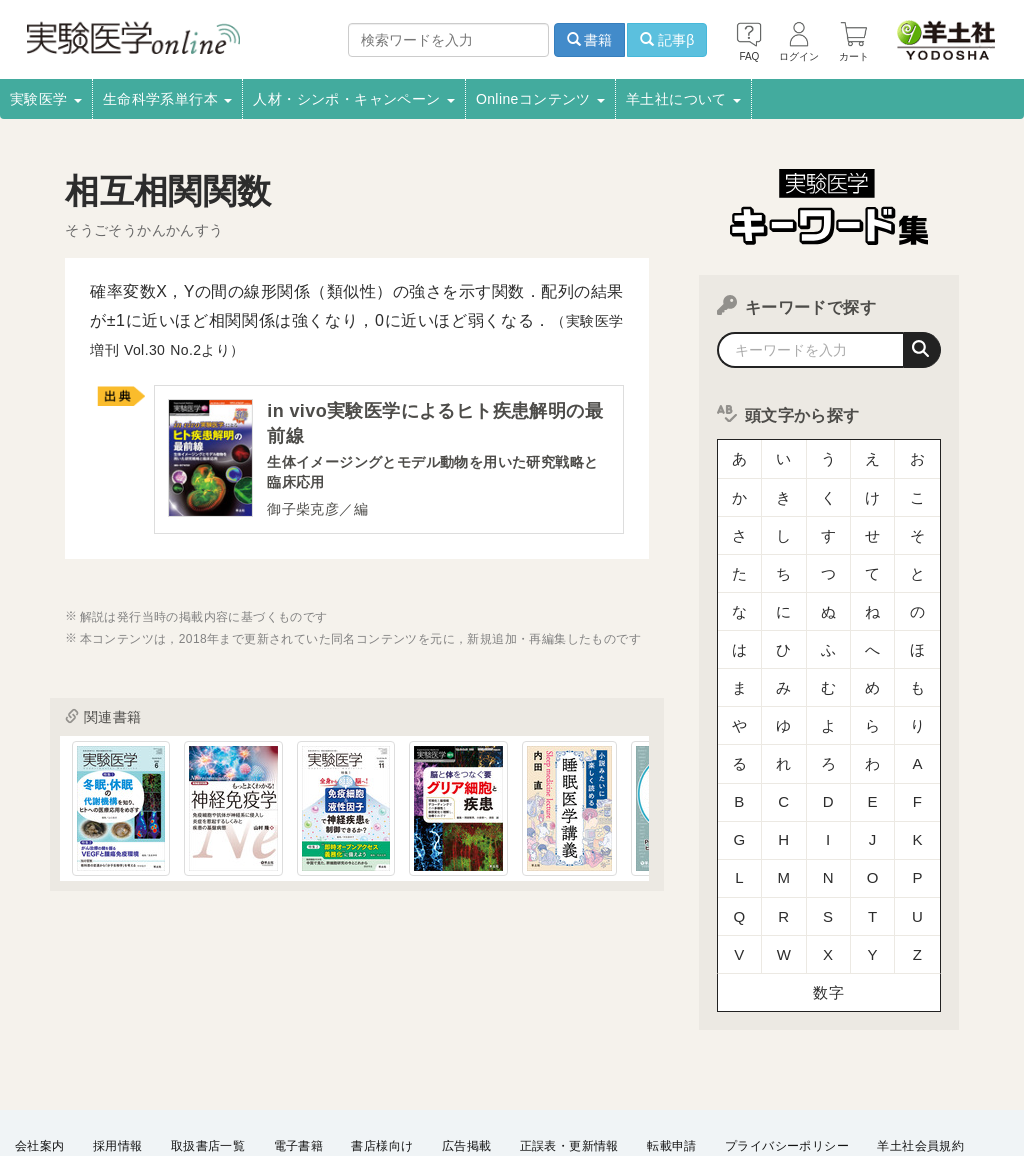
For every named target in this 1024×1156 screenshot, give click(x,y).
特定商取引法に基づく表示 (292, 1082)
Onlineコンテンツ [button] (540, 99)
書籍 (590, 40)
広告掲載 (467, 1055)
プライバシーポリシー (787, 1055)
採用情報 (118, 1055)
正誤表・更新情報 (569, 1055)
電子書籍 (299, 1055)
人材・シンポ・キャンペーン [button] (354, 99)
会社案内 (40, 1055)
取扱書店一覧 (208, 1055)
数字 (828, 904)
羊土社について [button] (683, 99)
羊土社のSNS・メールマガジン (102, 1082)
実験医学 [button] (46, 99)
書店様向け (382, 1055)
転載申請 (672, 1055)
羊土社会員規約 (920, 1055)
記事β (667, 40)
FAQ (407, 1082)
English (572, 1082)
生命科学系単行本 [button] (168, 99)
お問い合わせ (486, 1082)
